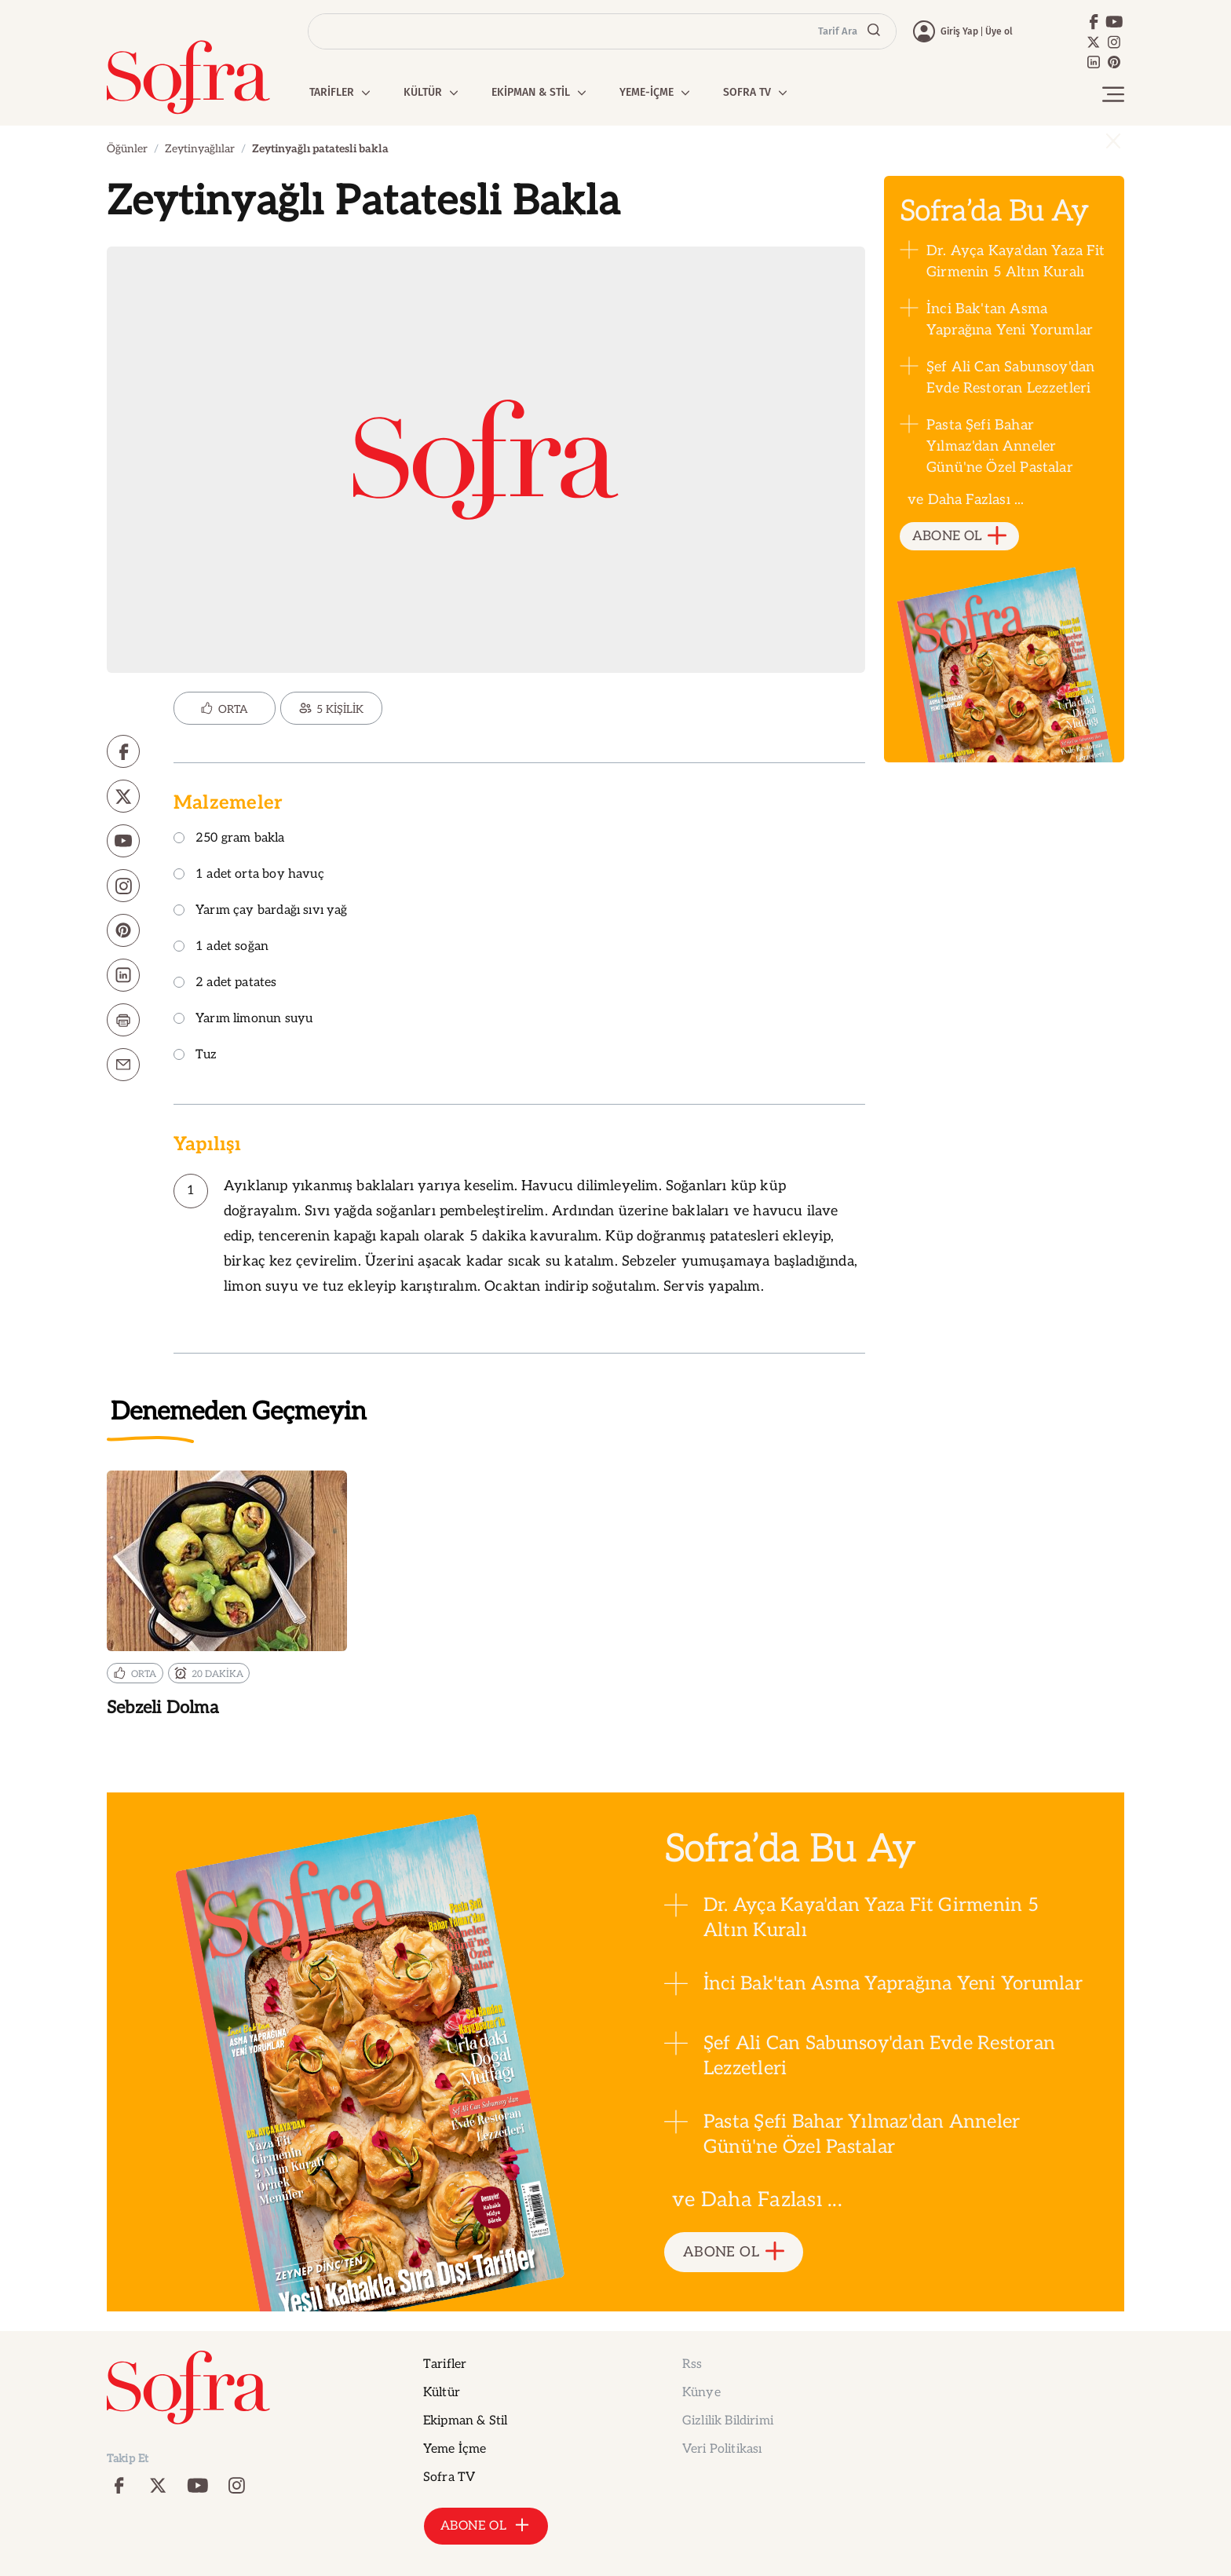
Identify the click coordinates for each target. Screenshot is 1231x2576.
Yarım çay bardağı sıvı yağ (261, 911)
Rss (692, 2364)
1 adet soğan (221, 947)
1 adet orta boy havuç (249, 875)
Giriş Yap (959, 31)
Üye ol (999, 31)
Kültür (441, 2392)
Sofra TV (449, 2477)
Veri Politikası (722, 2449)
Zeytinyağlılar (200, 148)
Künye (701, 2392)
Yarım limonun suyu (243, 1019)
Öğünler (127, 148)
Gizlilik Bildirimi (727, 2420)
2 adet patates (225, 983)
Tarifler (444, 2364)
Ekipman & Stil (465, 2420)
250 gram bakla (229, 839)
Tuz (195, 1055)
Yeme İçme (454, 2449)
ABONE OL (959, 536)
